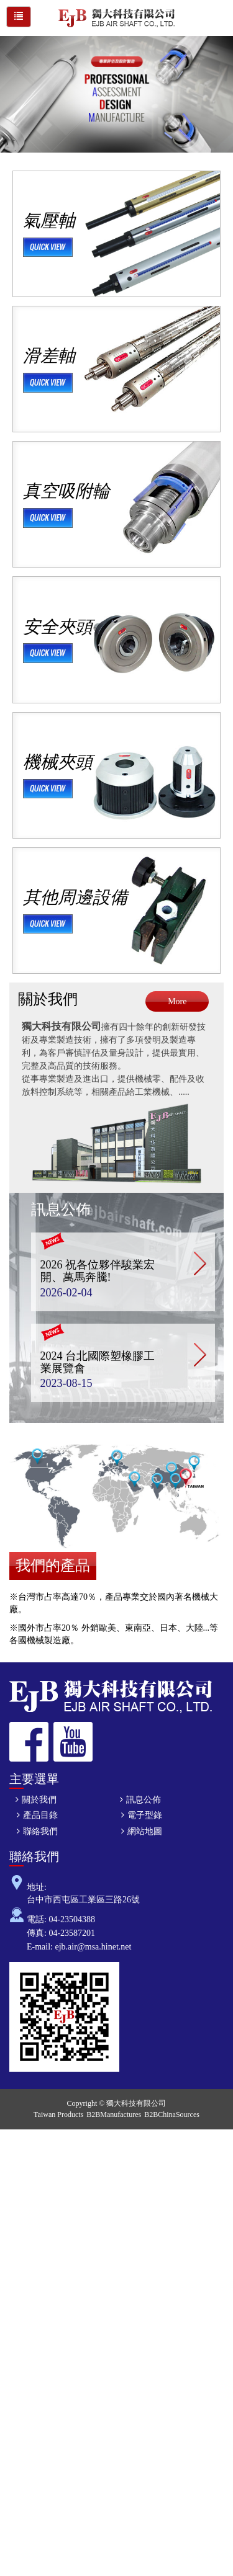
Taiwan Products (58, 2114)
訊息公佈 (61, 1209)
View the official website (91, 2284)
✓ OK (61, 2569)
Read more (23, 2284)
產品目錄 (40, 1815)
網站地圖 (144, 1831)
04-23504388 (71, 1919)
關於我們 (48, 999)
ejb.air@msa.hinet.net (93, 1946)
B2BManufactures (113, 2114)
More (177, 1001)
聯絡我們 (40, 1831)
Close (10, 2135)
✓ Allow (15, 2160)
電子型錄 (144, 1815)
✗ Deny (14, 2172)
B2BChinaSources (171, 2114)
